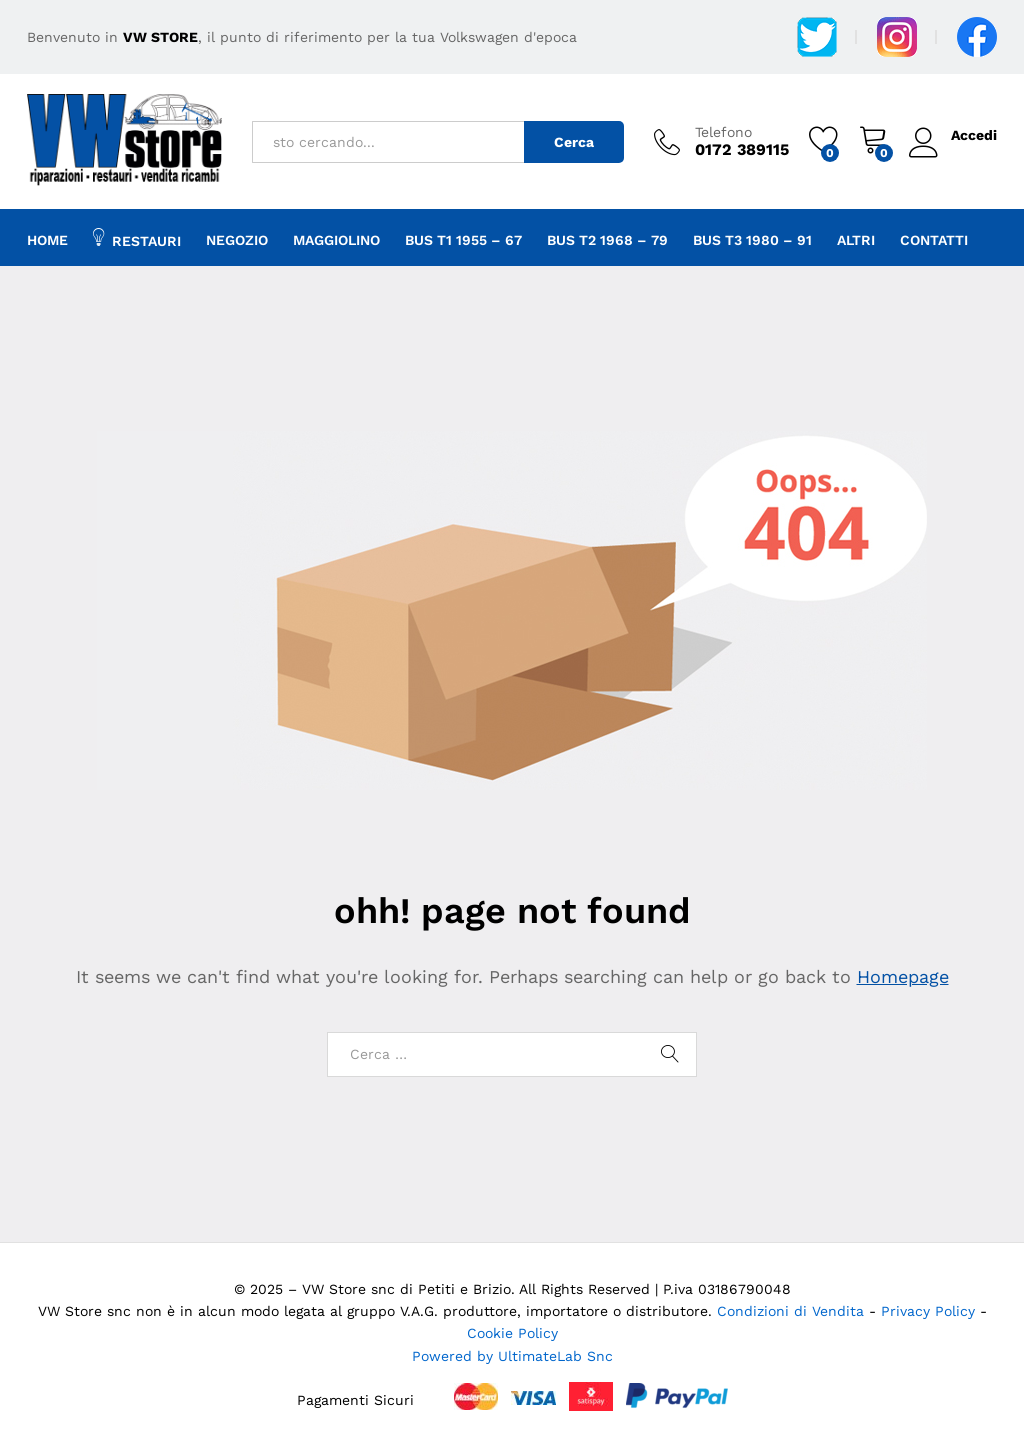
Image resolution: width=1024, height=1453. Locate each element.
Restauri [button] (137, 238)
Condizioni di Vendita (790, 1311)
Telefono (723, 132)
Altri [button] (856, 240)
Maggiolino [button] (336, 240)
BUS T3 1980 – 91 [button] (752, 240)
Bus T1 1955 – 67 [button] (463, 240)
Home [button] (47, 240)
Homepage (903, 976)
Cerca (574, 142)
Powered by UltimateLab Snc (512, 1356)
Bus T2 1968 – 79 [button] (607, 240)
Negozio (237, 240)
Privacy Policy (930, 1311)
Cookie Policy (512, 1333)
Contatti (934, 240)
